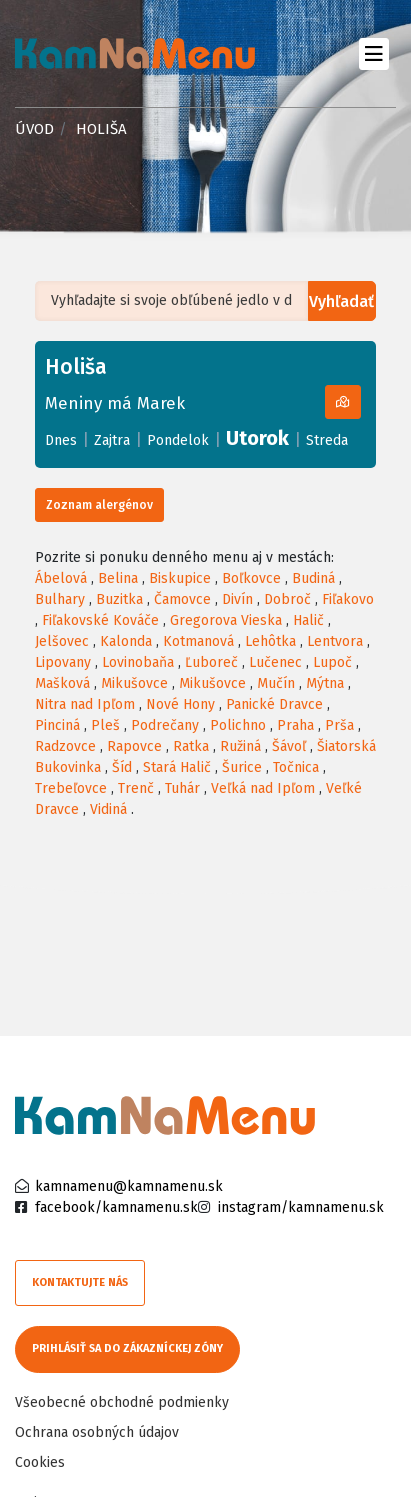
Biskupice (180, 578)
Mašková (62, 683)
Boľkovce (251, 578)
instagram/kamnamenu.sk (301, 1207)
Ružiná (240, 746)
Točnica (296, 767)
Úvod (34, 129)
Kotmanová (198, 641)
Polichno (238, 725)
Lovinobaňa (138, 662)
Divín (237, 599)
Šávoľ (289, 746)
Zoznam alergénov (99, 505)
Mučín (276, 683)
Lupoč (332, 662)
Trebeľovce (71, 788)
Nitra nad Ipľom (85, 704)
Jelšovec (62, 641)
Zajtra (112, 440)
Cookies (40, 1462)
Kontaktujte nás (80, 1282)
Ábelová (61, 578)
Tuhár (182, 788)
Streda (327, 440)
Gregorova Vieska (226, 620)
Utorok (257, 438)
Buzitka (119, 599)
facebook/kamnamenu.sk (116, 1207)
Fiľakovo (348, 599)
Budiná (313, 578)
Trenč (136, 788)
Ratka (191, 746)
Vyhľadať (341, 301)
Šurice (242, 767)
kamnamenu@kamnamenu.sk (129, 1186)
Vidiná (108, 809)
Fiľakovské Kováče (100, 620)
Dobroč (287, 599)
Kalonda (126, 641)
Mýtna (325, 683)
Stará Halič (177, 767)
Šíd (122, 767)
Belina (118, 578)
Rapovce (134, 746)
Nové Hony (180, 704)
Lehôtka (270, 641)
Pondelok (178, 440)
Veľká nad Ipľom (263, 788)
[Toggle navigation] (373, 53)
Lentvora (335, 641)
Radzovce (65, 746)
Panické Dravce (274, 704)
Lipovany (63, 662)
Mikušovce (134, 683)
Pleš (105, 725)
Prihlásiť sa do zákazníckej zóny (127, 1348)
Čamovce (182, 599)
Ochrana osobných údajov (97, 1432)
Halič (308, 620)
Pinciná (57, 725)
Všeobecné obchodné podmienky (122, 1402)
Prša (339, 725)
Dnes (61, 440)
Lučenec (275, 662)
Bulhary (60, 599)
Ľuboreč (211, 662)
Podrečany (165, 725)
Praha (295, 725)
